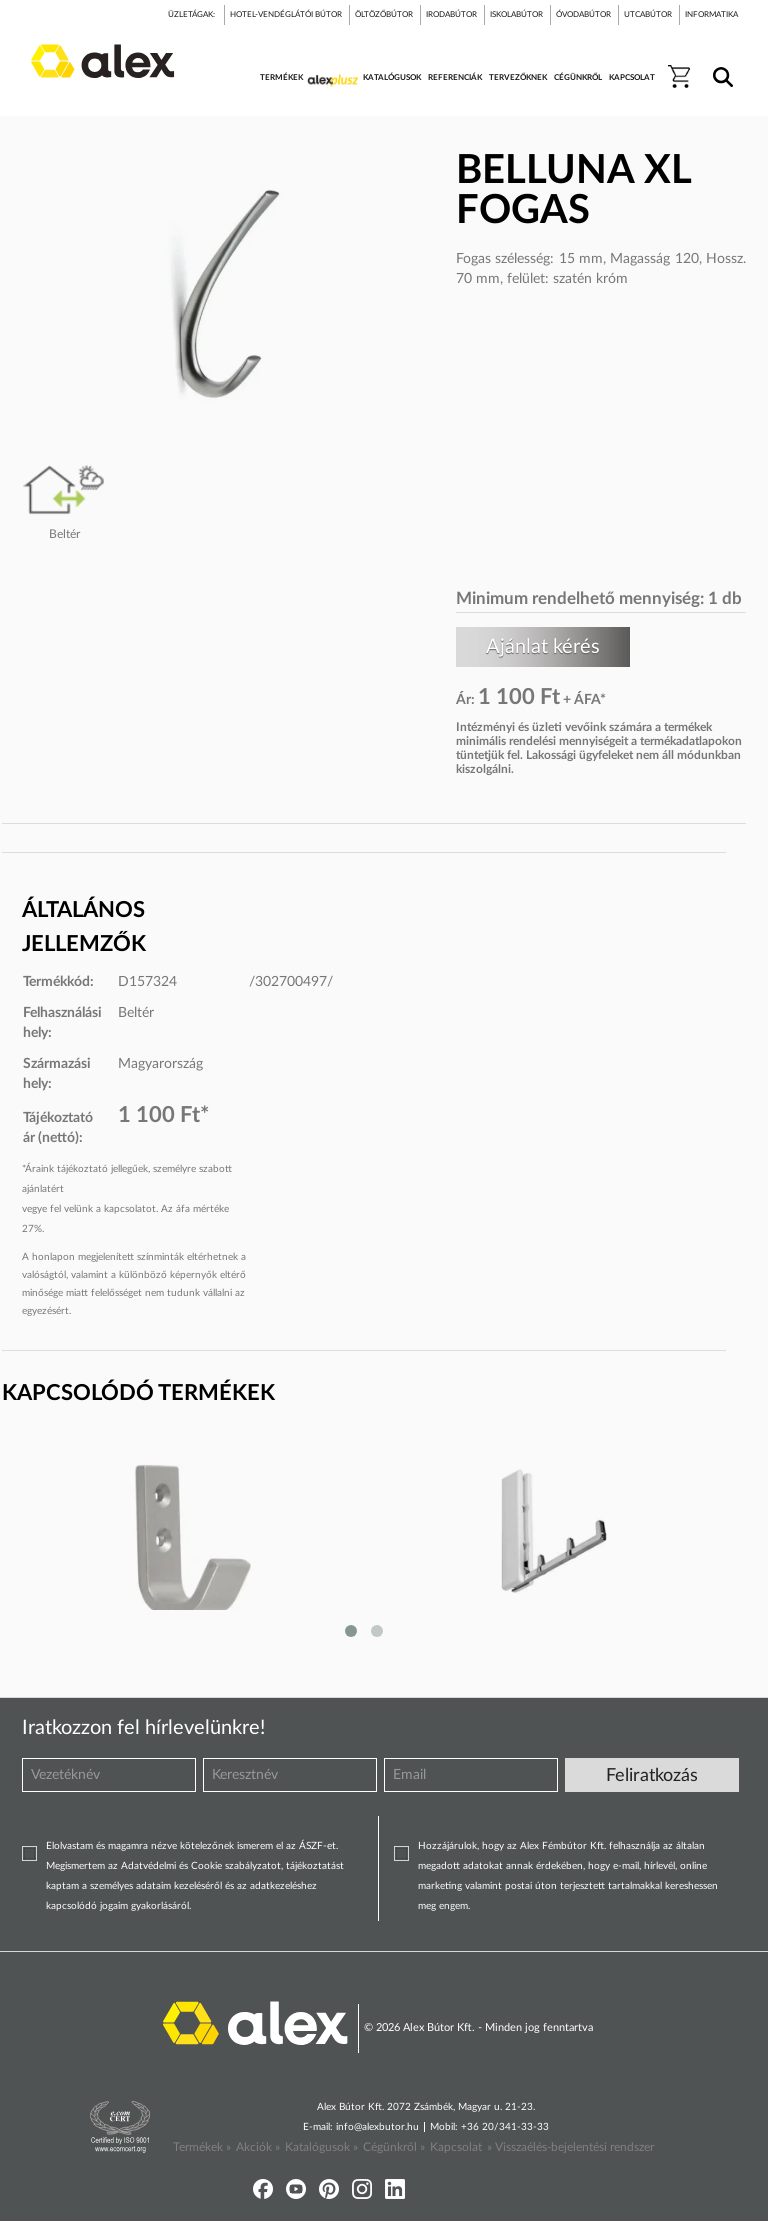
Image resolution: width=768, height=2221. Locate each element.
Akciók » (258, 2147)
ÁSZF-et (317, 1846)
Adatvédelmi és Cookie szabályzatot (201, 1866)
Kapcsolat (456, 2147)
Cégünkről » (394, 2147)
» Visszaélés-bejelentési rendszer (570, 2147)
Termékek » (202, 2147)
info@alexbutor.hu (377, 2127)
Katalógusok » (321, 2147)
